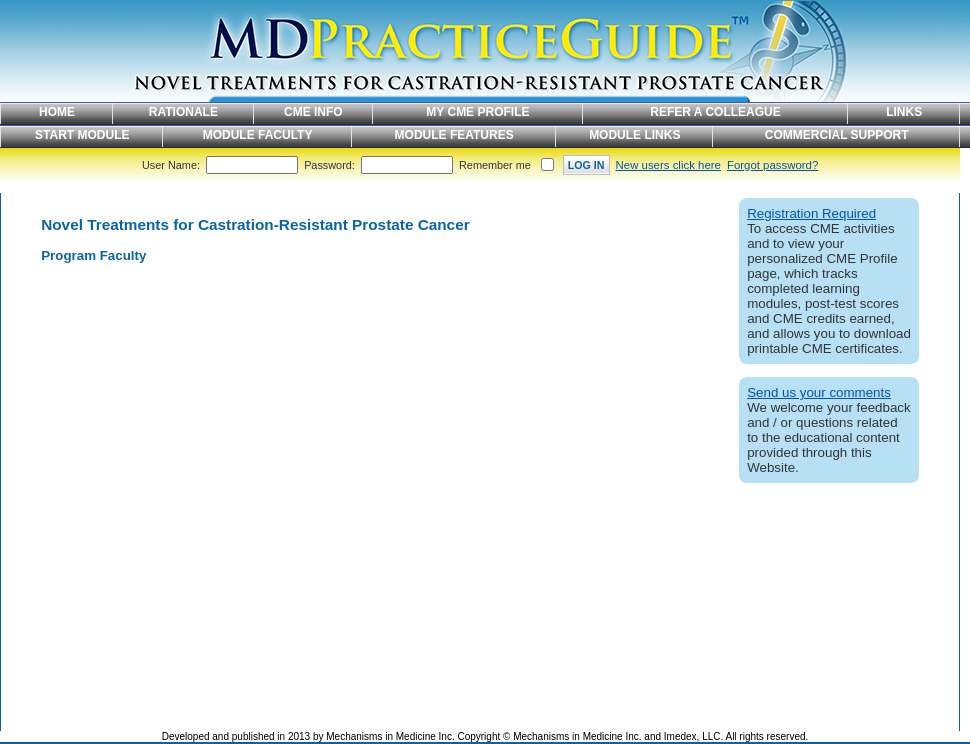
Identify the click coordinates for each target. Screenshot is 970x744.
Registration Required (811, 213)
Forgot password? (772, 165)
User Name (169, 165)
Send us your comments (819, 392)
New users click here (668, 165)
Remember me (495, 165)
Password (328, 165)
